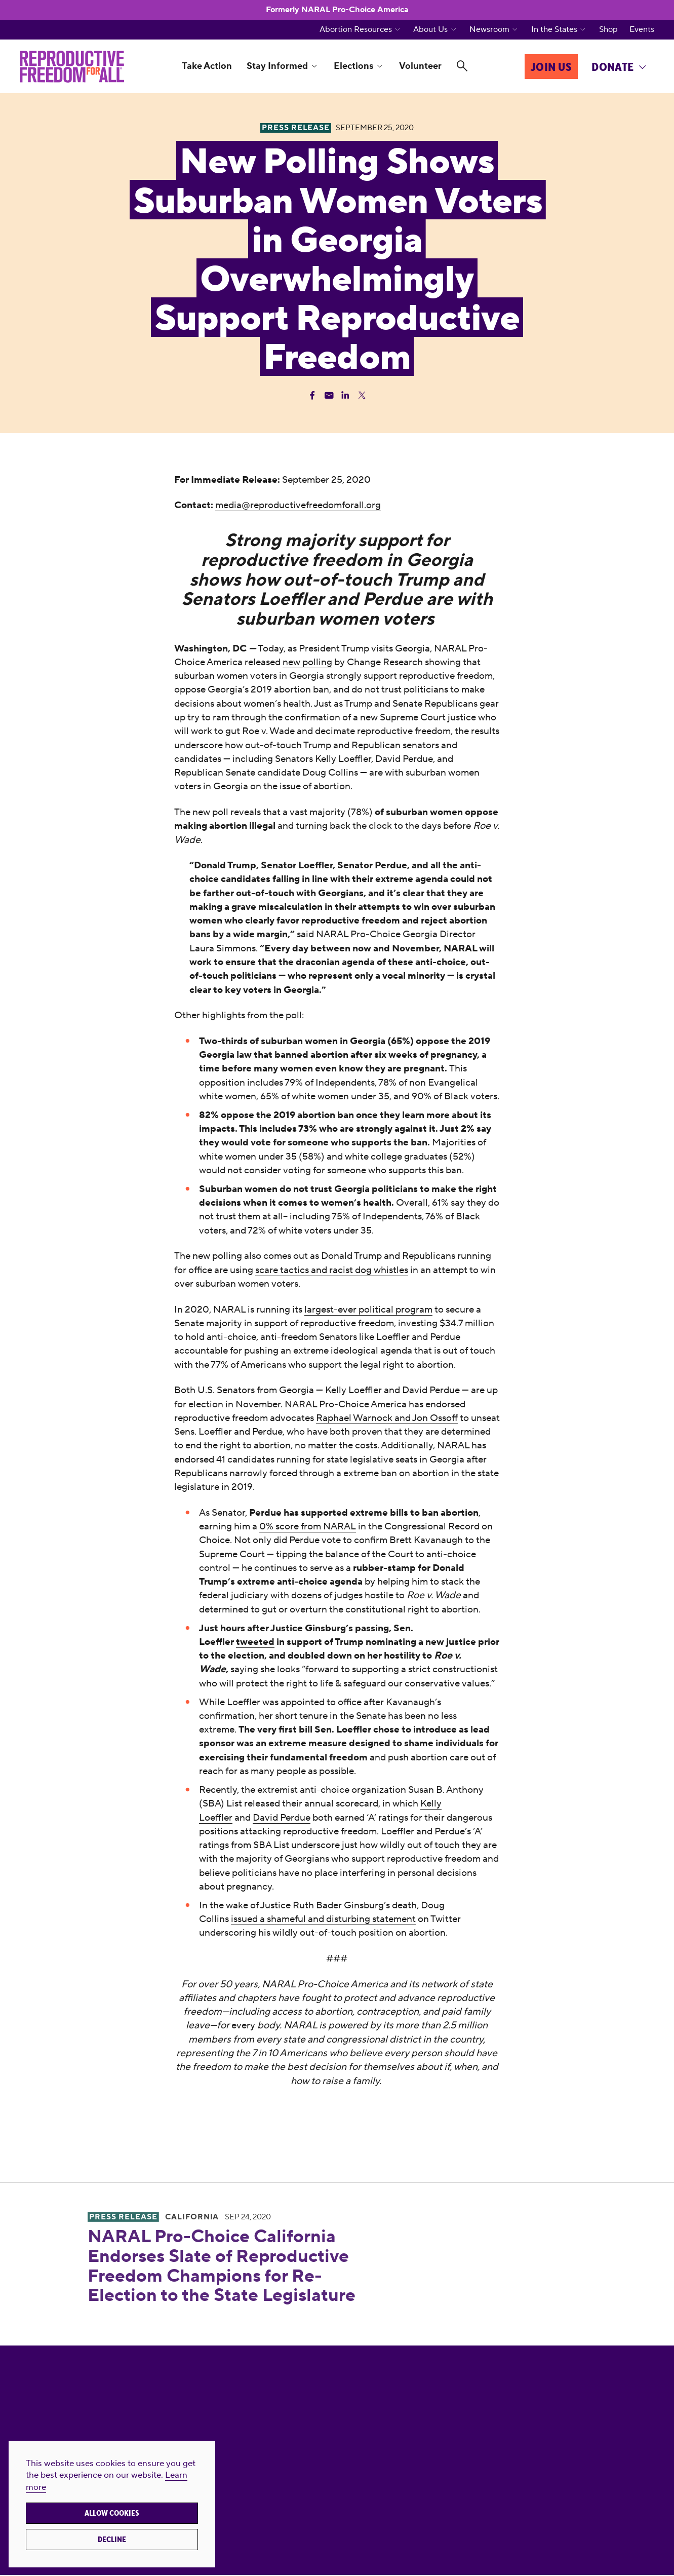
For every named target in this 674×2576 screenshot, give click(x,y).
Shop (608, 29)
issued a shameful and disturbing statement (323, 1918)
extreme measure (307, 1743)
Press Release (123, 2217)
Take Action (207, 66)
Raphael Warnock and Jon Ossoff (387, 1417)
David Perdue (281, 1817)
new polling (307, 662)
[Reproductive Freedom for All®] (72, 66)
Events (641, 29)
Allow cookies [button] (112, 2513)
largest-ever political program (368, 1309)
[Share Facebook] (312, 395)
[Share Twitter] (362, 395)
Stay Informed (277, 66)
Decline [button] (112, 2539)
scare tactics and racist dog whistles (331, 1269)
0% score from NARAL (307, 1526)
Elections (353, 66)
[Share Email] (329, 395)
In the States (554, 29)
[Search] (462, 66)
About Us (430, 29)
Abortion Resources (356, 29)
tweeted (255, 1641)
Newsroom (489, 29)
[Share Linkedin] (345, 395)
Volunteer (420, 66)
